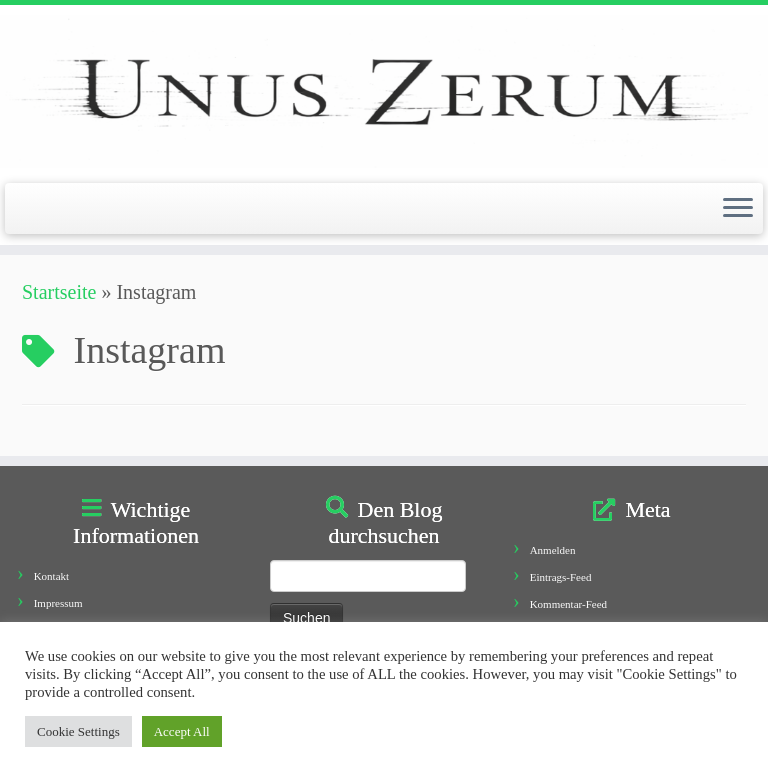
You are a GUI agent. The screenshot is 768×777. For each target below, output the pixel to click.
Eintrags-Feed (561, 577)
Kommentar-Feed (568, 604)
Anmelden (553, 550)
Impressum (58, 603)
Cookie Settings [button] (78, 731)
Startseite (59, 292)
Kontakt (51, 576)
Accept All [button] (182, 731)
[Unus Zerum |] (384, 91)
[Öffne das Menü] (738, 209)
